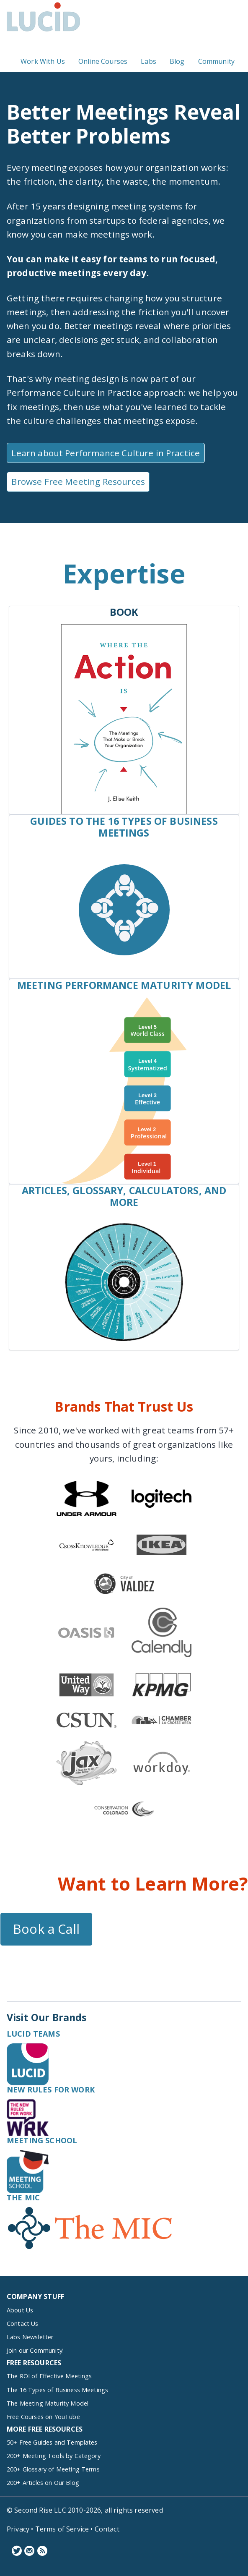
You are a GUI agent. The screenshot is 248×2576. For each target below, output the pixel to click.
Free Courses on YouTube (43, 2417)
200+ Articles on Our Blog (43, 2483)
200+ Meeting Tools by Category (54, 2456)
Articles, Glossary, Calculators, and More (124, 1196)
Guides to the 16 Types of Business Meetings (123, 826)
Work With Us (43, 61)
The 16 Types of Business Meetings (57, 2390)
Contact (107, 2529)
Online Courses (102, 61)
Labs (148, 61)
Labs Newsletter (30, 2337)
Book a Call (46, 1929)
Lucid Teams (33, 2034)
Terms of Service (62, 2529)
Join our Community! (35, 2350)
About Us (20, 2310)
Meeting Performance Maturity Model (124, 985)
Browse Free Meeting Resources (78, 481)
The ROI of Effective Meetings (49, 2376)
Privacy (18, 2529)
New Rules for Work (51, 2089)
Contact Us (23, 2324)
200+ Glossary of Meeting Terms (53, 2469)
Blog (177, 61)
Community (216, 61)
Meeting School (42, 2140)
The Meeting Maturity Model (47, 2403)
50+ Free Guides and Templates (52, 2442)
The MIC (23, 2197)
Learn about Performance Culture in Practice (105, 453)
